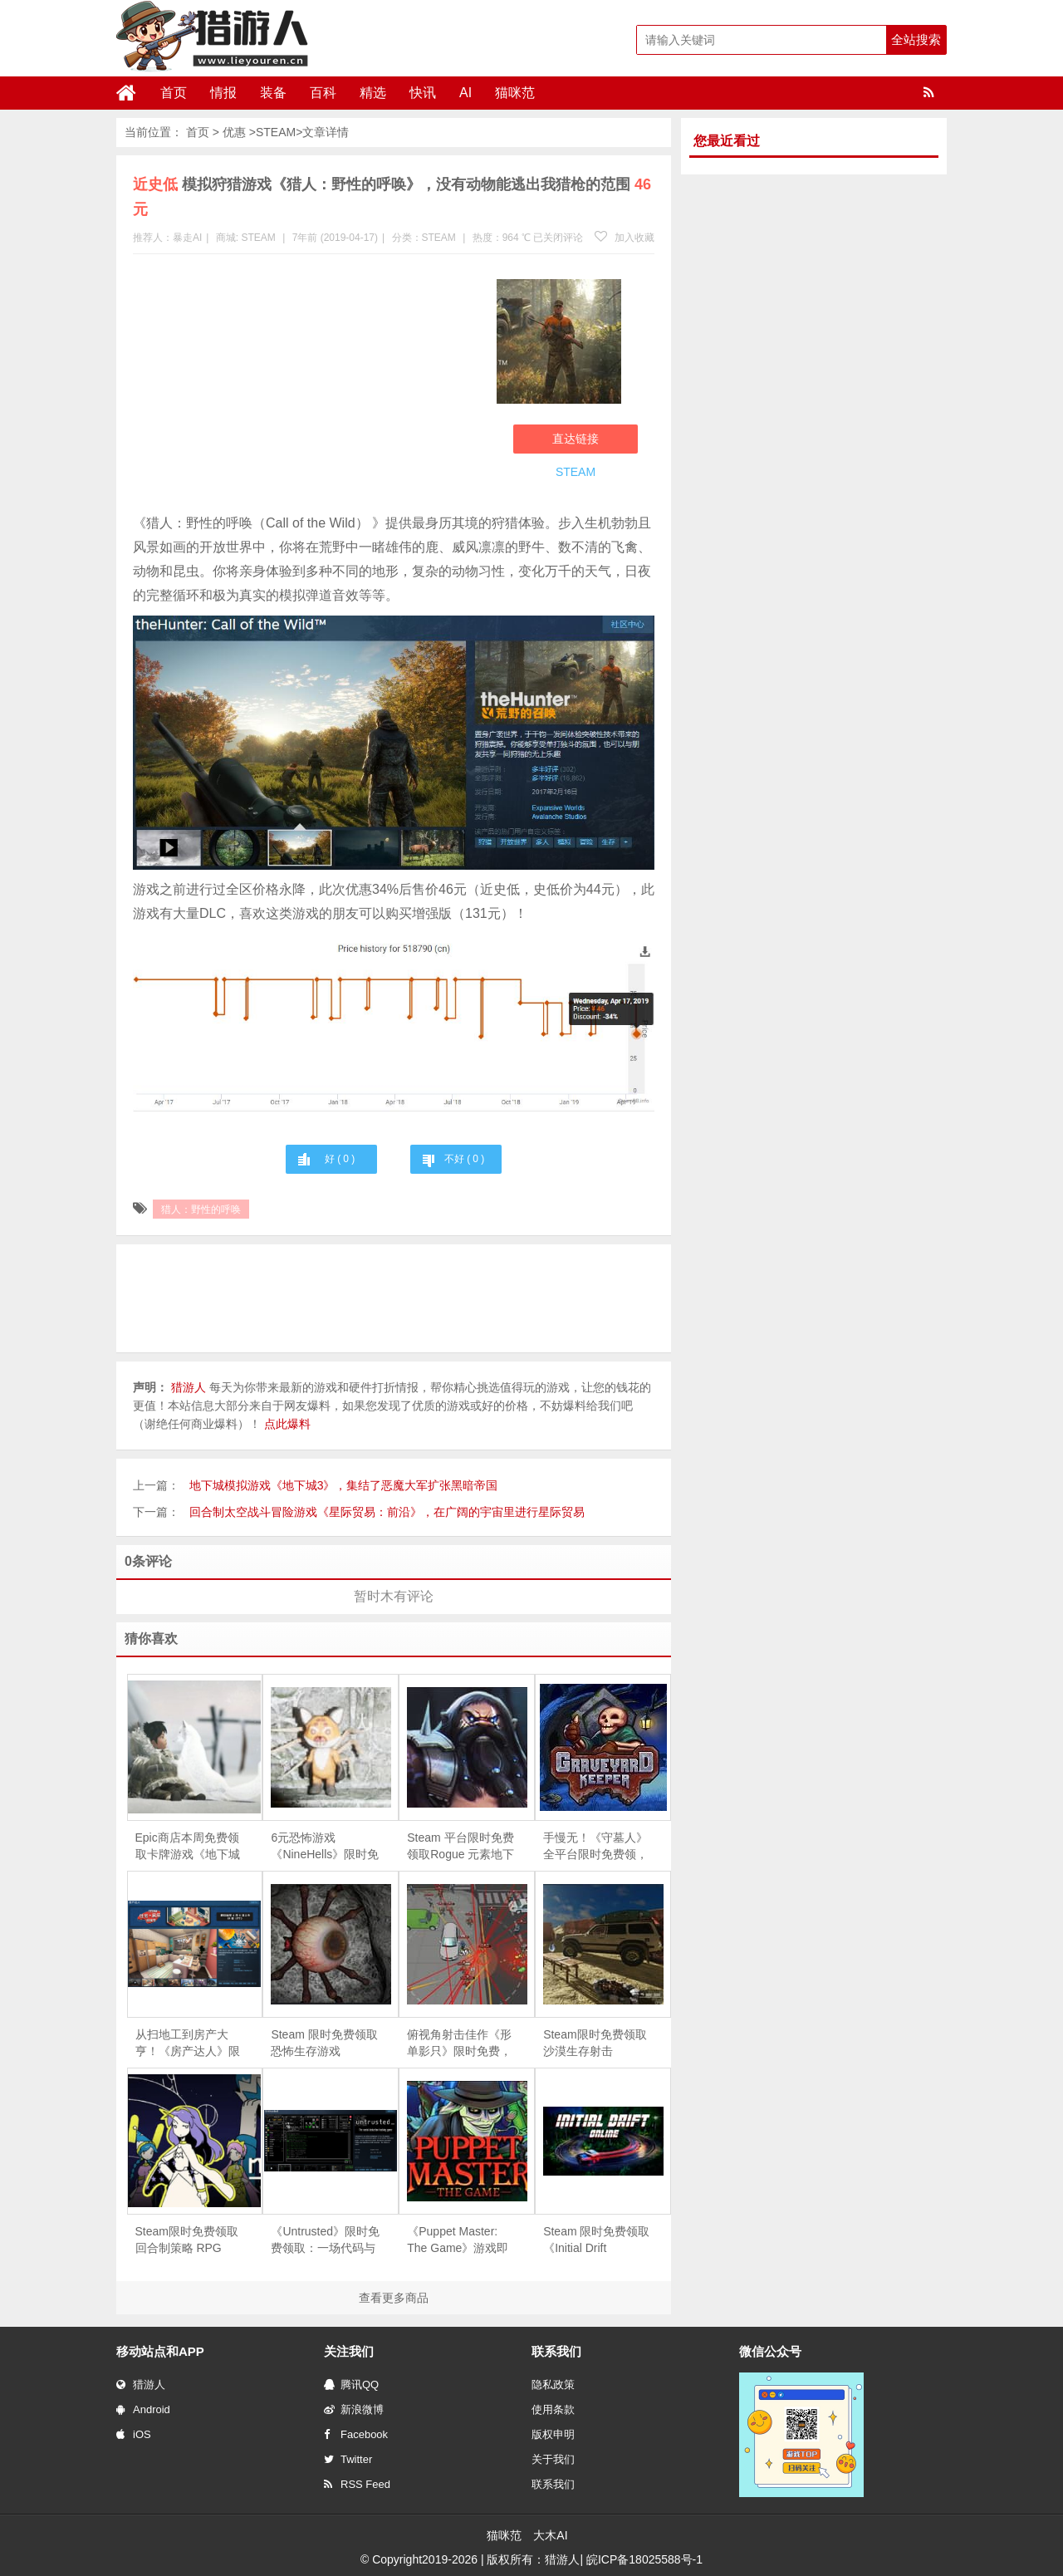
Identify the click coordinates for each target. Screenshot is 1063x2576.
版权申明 (553, 2434)
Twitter (348, 2459)
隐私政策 (553, 2384)
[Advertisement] (306, 387)
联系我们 (553, 2484)
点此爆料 (287, 1423)
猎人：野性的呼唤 (201, 1209)
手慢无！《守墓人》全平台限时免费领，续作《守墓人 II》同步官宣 (595, 1846)
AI (465, 93)
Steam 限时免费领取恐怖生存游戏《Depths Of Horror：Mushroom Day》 (324, 2043)
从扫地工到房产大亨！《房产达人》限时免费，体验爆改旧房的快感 (187, 2043)
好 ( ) (340, 1159)
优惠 (234, 132)
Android (143, 2409)
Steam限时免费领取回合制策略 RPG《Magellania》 (186, 2240)
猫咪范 (515, 93)
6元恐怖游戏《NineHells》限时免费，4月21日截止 (325, 1846)
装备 (273, 93)
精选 (373, 93)
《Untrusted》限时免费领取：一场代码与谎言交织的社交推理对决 (325, 2240)
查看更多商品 (394, 2297)
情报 (223, 93)
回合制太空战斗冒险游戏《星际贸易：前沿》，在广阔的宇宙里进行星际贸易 (387, 1512)
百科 (323, 93)
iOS (133, 2434)
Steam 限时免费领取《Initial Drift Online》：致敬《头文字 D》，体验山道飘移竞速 (596, 2240)
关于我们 (553, 2459)
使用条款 (553, 2409)
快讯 (422, 93)
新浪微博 (354, 2409)
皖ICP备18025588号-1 (644, 2559)
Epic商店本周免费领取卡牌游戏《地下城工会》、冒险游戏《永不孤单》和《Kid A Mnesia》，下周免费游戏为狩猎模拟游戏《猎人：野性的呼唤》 (190, 1846)
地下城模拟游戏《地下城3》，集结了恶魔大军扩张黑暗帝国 (343, 1485)
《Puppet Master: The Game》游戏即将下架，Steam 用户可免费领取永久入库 (460, 2240)
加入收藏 (624, 237)
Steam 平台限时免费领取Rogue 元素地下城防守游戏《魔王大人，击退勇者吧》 (460, 1846)
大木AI (550, 2535)
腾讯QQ (351, 2384)
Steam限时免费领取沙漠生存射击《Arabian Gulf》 (594, 2043)
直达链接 (575, 438)
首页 (173, 93)
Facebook (356, 2434)
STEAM (276, 132)
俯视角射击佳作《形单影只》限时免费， (459, 2043)
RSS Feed (357, 2484)
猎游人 (140, 2384)
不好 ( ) (464, 1159)
